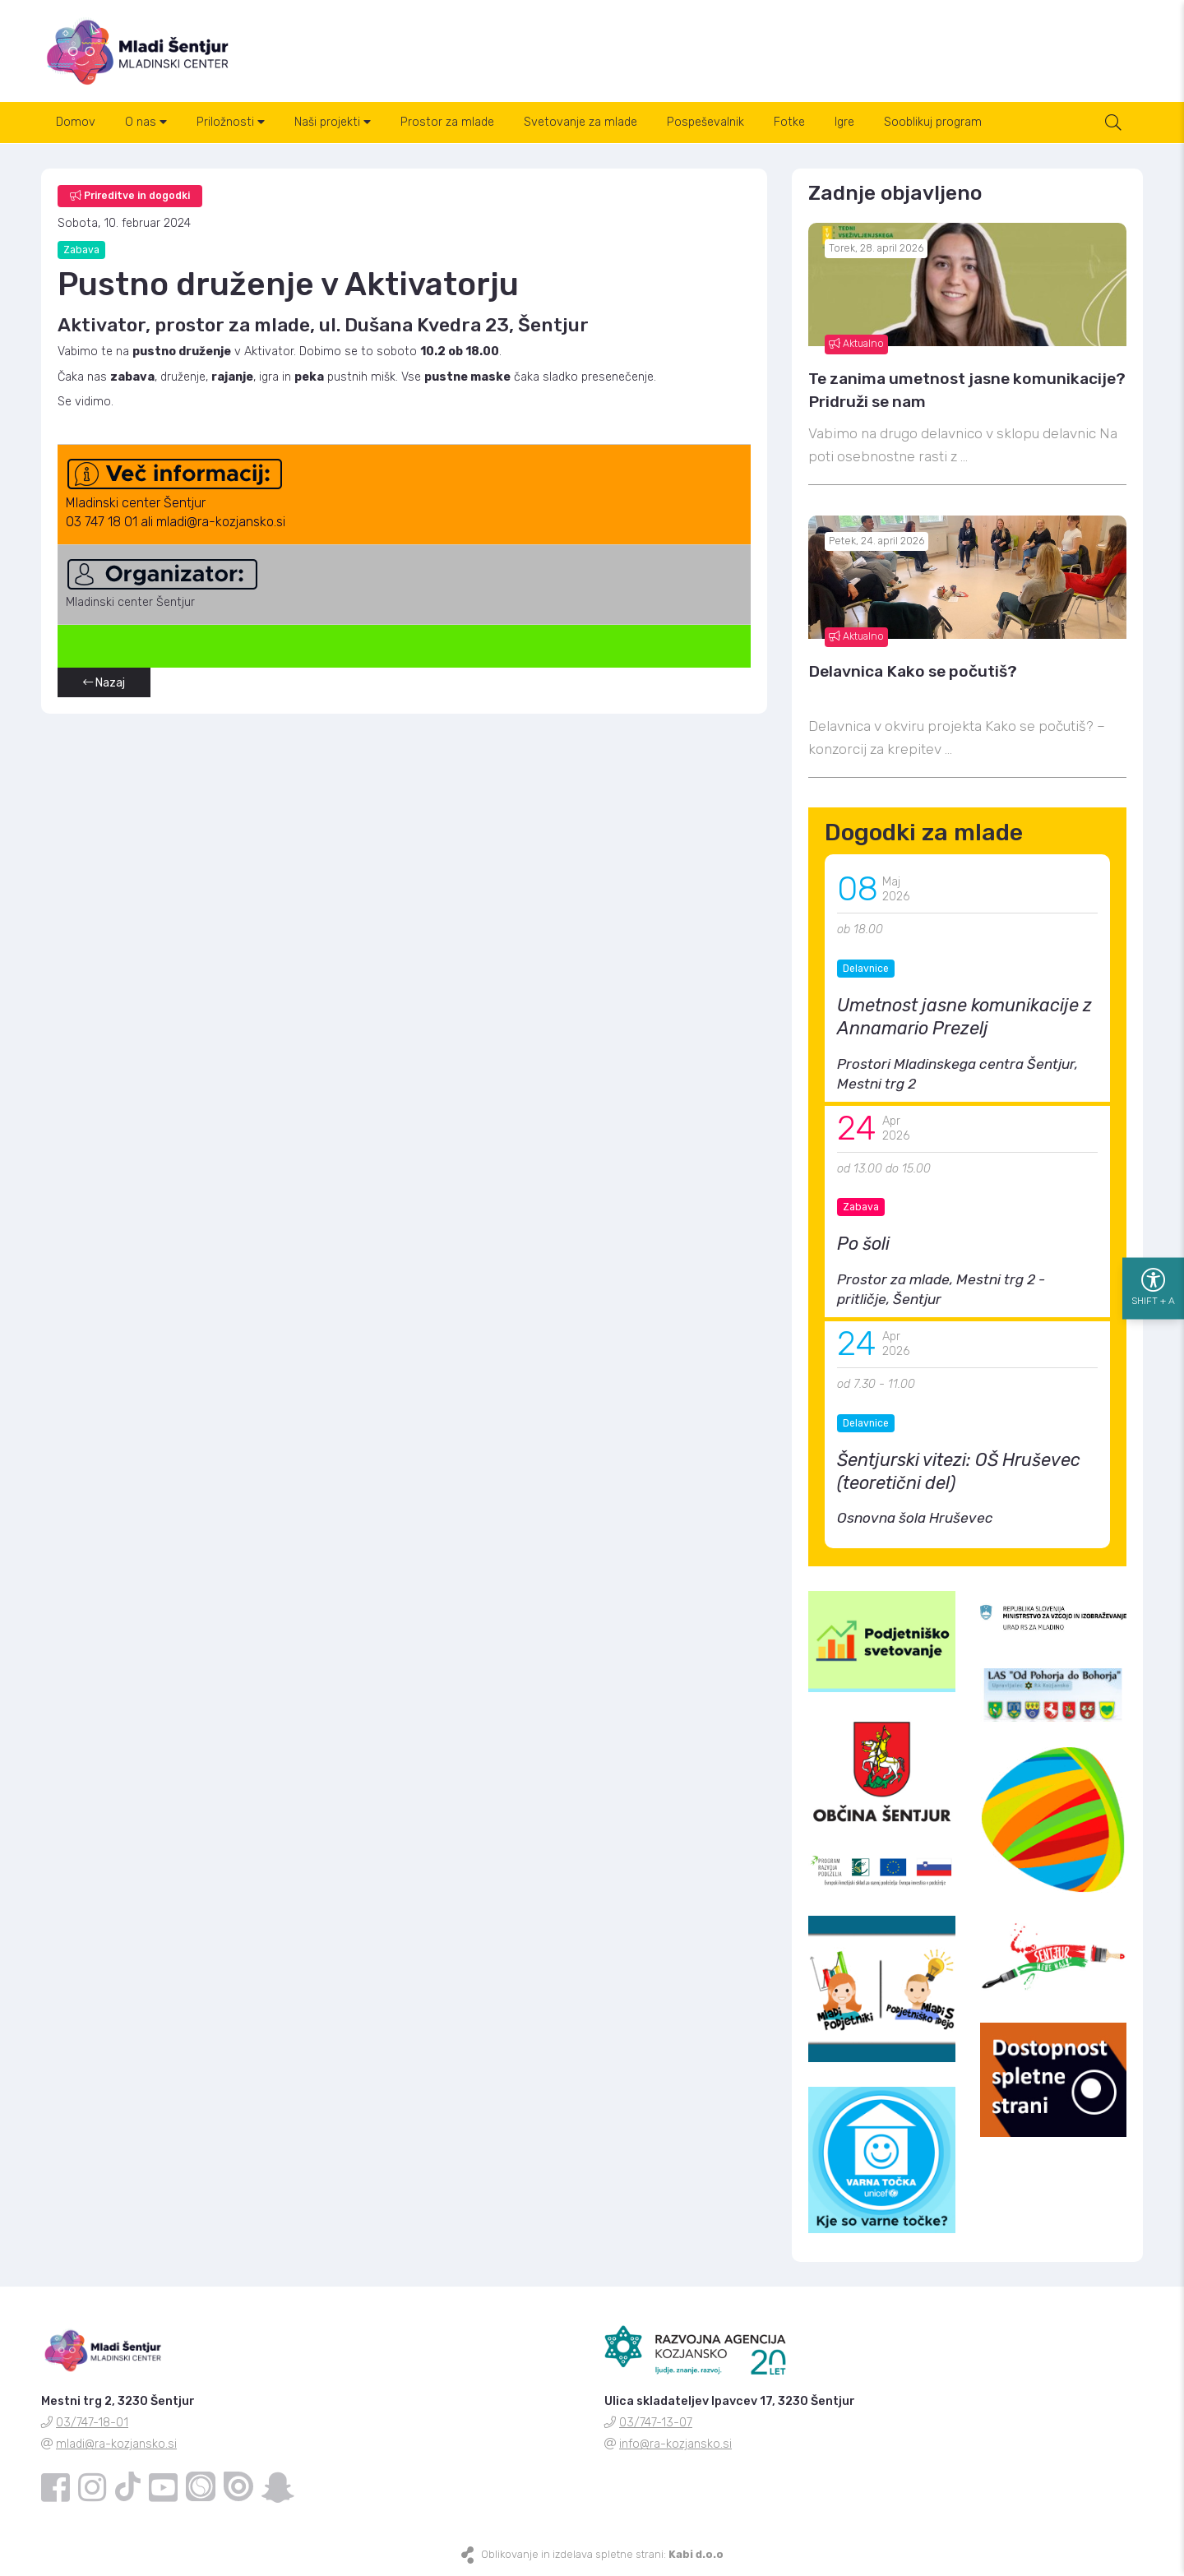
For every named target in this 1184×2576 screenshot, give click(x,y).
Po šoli (863, 1243)
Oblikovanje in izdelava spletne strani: (602, 2554)
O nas (146, 122)
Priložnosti (231, 122)
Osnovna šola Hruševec (915, 1518)
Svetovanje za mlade (580, 122)
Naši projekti (332, 122)
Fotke (789, 122)
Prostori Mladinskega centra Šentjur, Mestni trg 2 (957, 1074)
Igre (844, 122)
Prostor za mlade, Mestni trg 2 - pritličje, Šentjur (941, 1289)
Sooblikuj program (933, 122)
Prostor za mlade (447, 122)
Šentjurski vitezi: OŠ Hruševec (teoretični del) (958, 1471)
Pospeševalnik (705, 122)
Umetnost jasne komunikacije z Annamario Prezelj (964, 1016)
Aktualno (856, 343)
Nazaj (104, 683)
